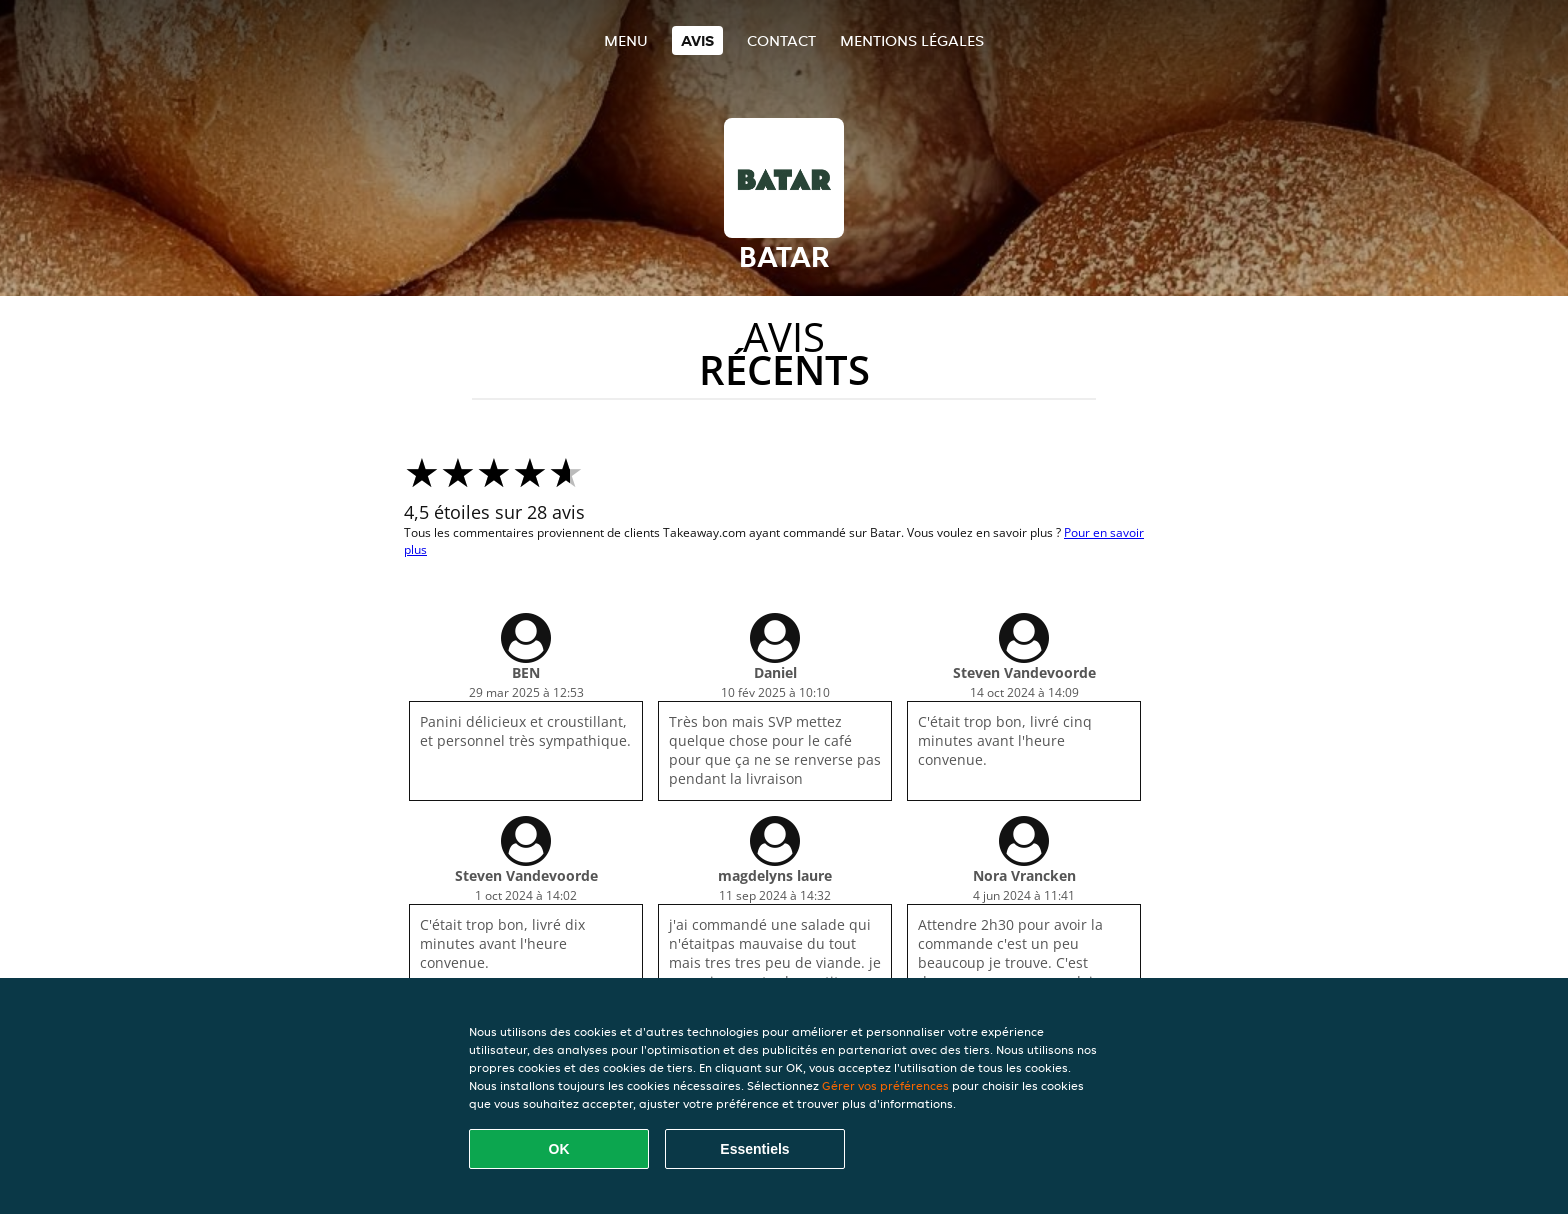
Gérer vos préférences (885, 1085)
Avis (697, 40)
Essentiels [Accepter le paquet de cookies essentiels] (754, 1149)
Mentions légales (912, 40)
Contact (781, 40)
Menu (626, 40)
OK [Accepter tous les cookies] (559, 1149)
